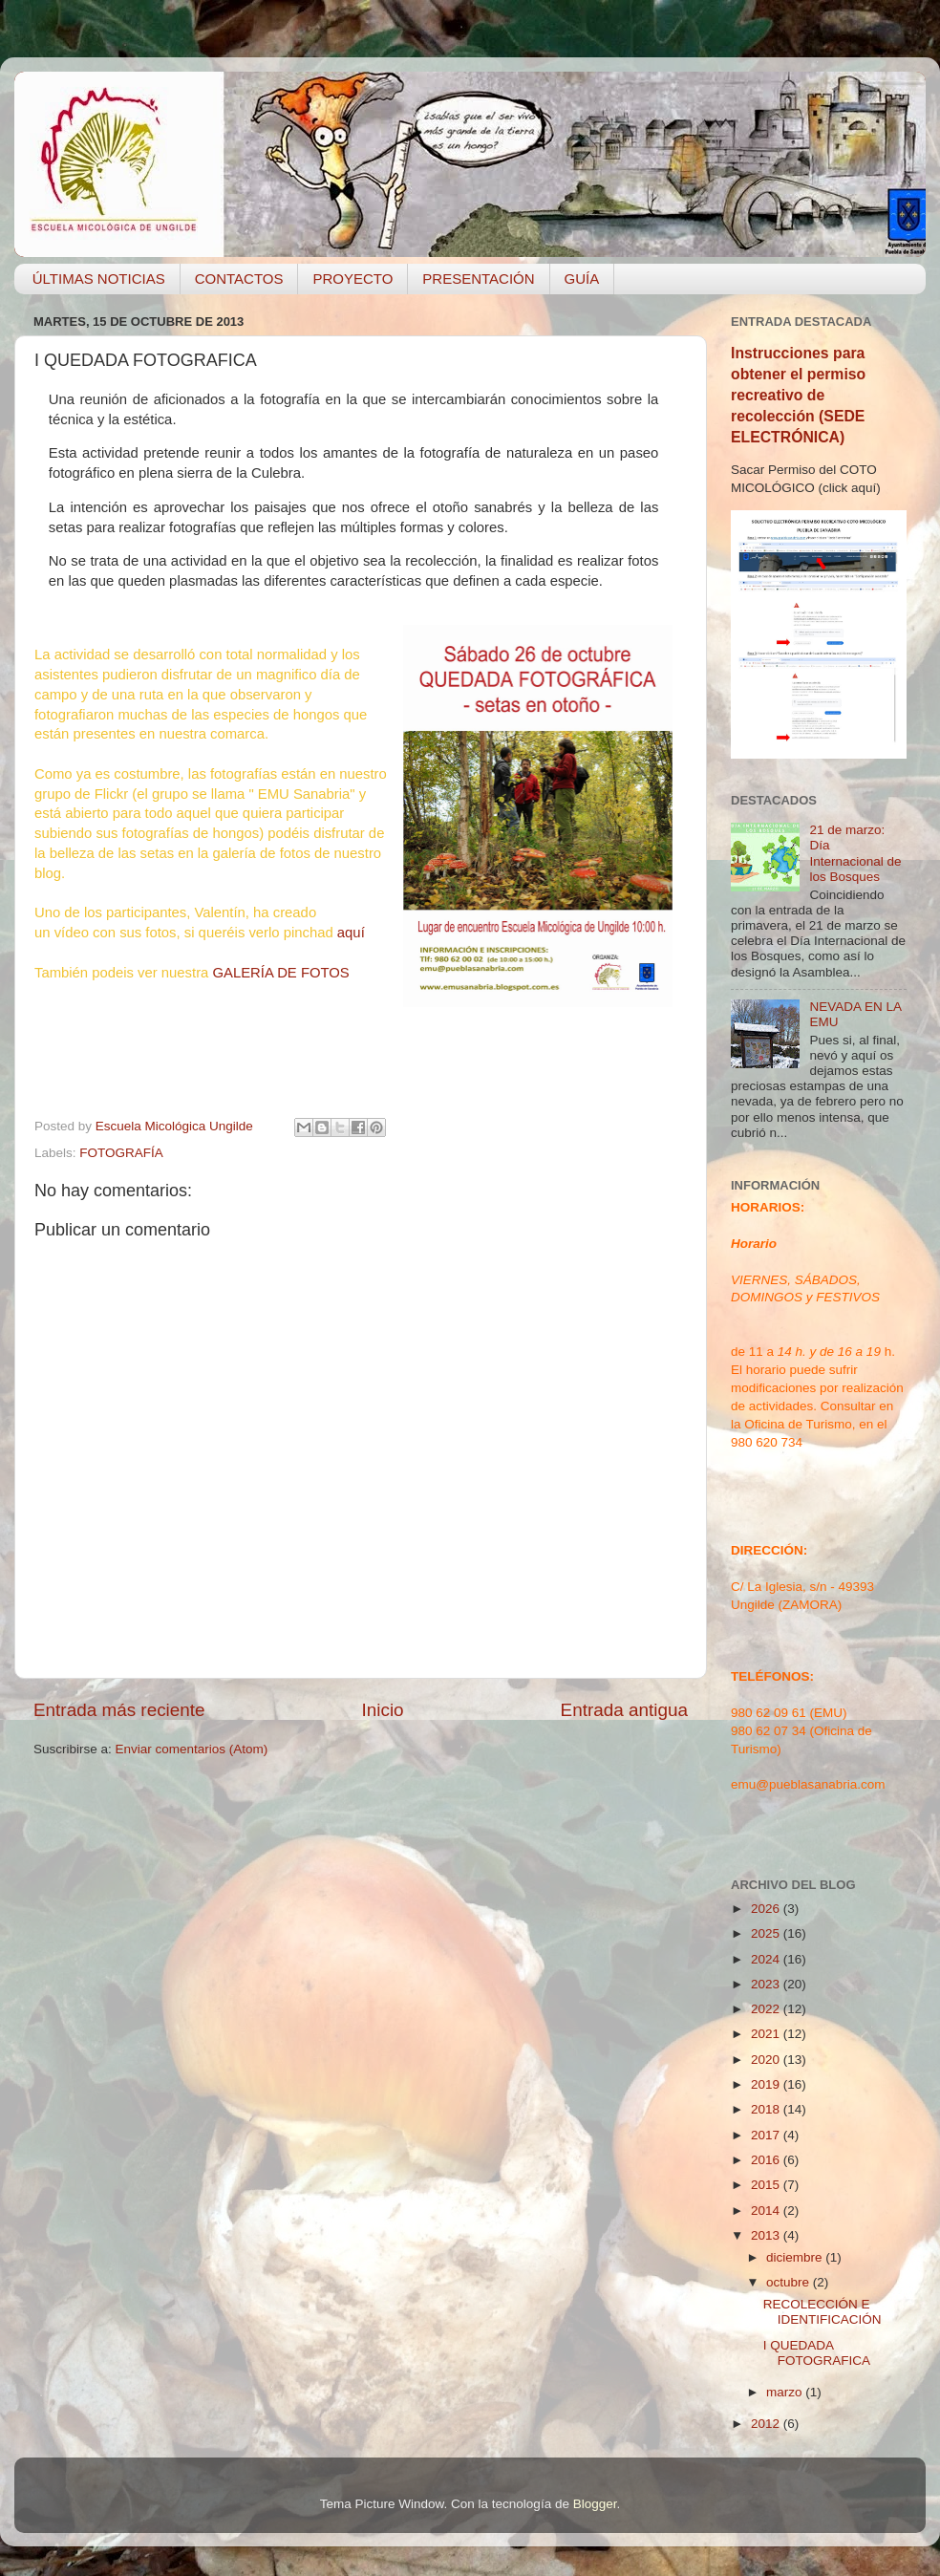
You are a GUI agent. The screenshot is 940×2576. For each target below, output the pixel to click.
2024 (767, 1959)
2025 (767, 1933)
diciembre (795, 2257)
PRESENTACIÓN (478, 278)
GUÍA (582, 278)
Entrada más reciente (119, 1710)
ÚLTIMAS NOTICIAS (98, 278)
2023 (767, 1984)
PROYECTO (352, 278)
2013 (767, 2235)
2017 (767, 2135)
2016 (767, 2160)
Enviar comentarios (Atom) (192, 1749)
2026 (767, 1908)
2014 (767, 2210)
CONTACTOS (239, 278)
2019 (767, 2084)
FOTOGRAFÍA (121, 1153)
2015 (767, 2185)
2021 (767, 2034)
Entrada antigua (624, 1710)
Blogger (595, 2504)
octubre (789, 2282)
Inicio (383, 1710)
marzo (785, 2392)
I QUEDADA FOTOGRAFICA (816, 2353)
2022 (767, 2009)
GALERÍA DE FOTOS (280, 972)
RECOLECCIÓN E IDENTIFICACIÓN (822, 2312)
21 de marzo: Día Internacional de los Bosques (855, 853)
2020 (767, 2059)
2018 (767, 2109)
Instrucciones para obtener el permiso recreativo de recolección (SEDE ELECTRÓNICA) (798, 395)
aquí (351, 932)
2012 (767, 2423)
